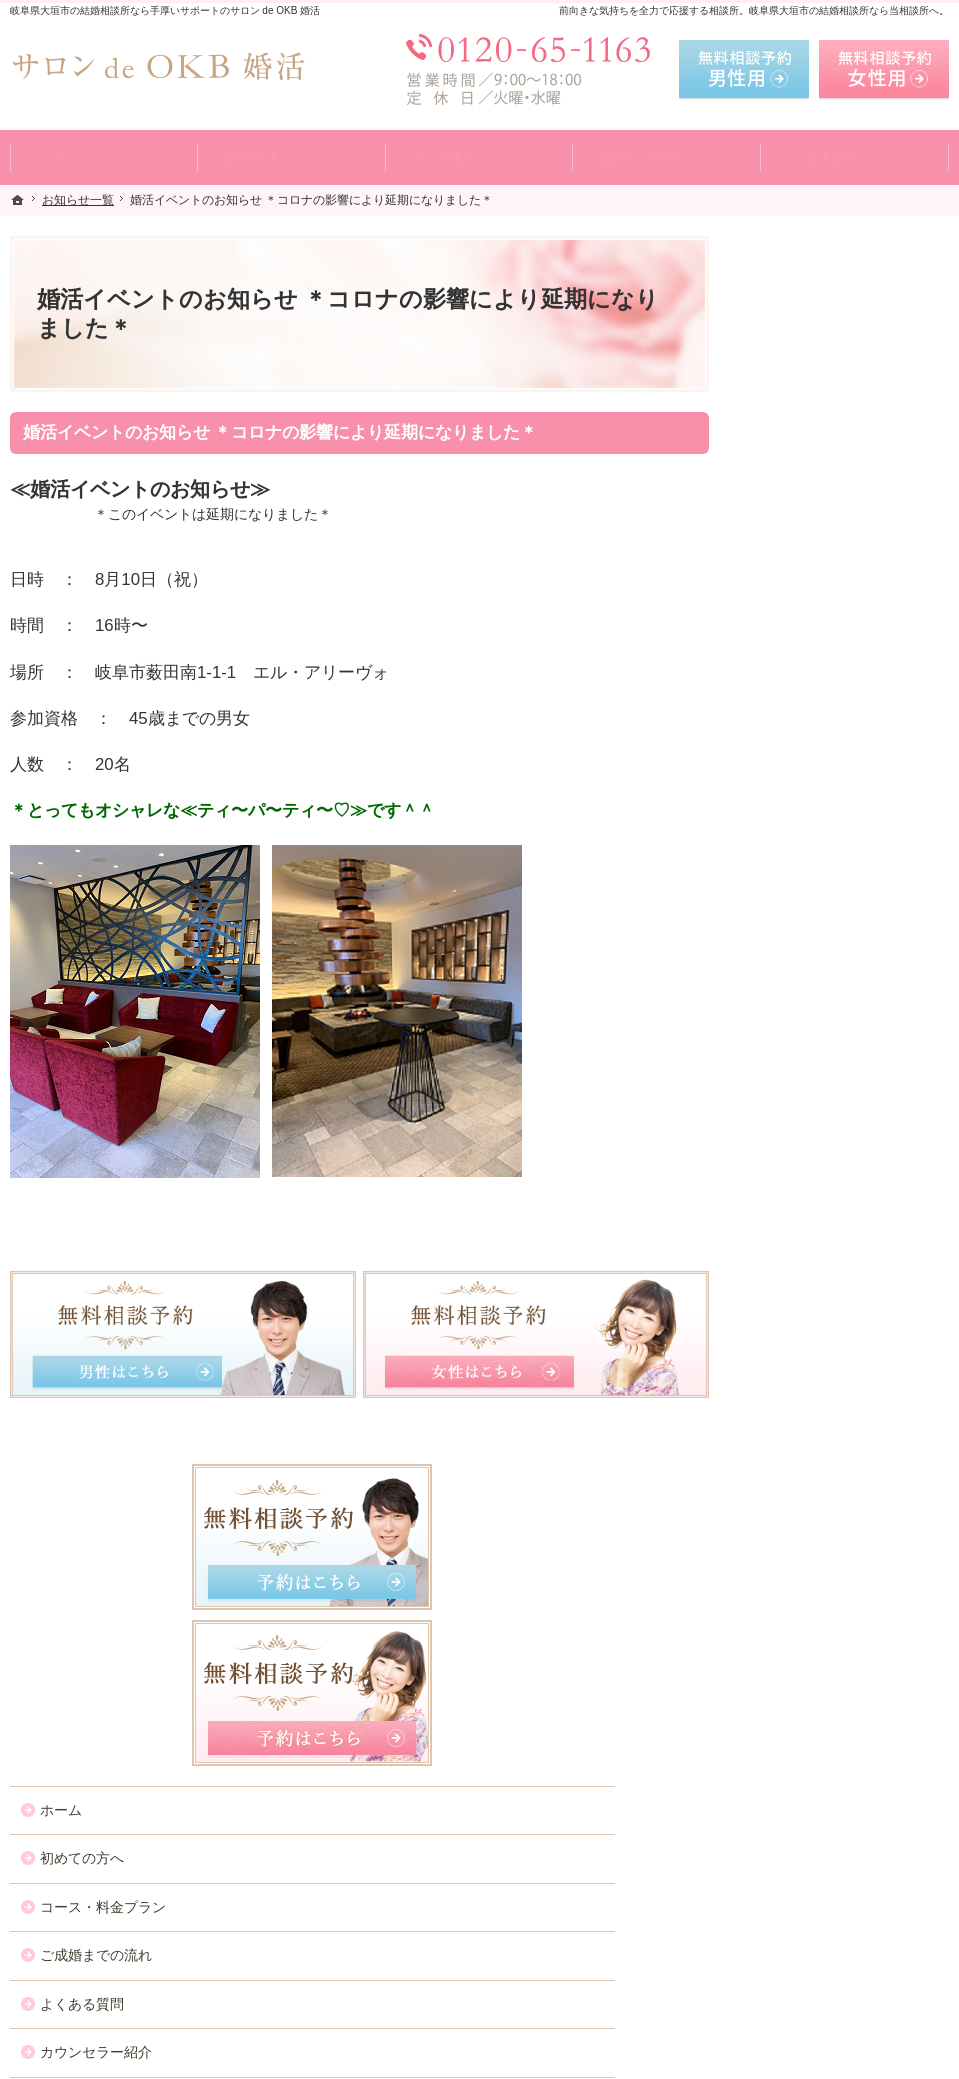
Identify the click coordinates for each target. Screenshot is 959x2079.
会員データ (794, 1043)
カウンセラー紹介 (815, 800)
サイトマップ (801, 1285)
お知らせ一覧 (801, 1140)
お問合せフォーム (809, 1978)
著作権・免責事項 (815, 1237)
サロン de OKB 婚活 (292, 2058)
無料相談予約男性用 (744, 70)
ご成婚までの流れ (815, 703)
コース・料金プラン (822, 654)
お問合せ (787, 945)
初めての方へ (801, 606)
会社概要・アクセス (822, 1091)
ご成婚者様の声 (808, 994)
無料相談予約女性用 (884, 70)
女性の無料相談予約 (822, 897)
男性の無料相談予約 (822, 848)
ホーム (780, 557)
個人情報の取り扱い (822, 1188)
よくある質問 (801, 751)
